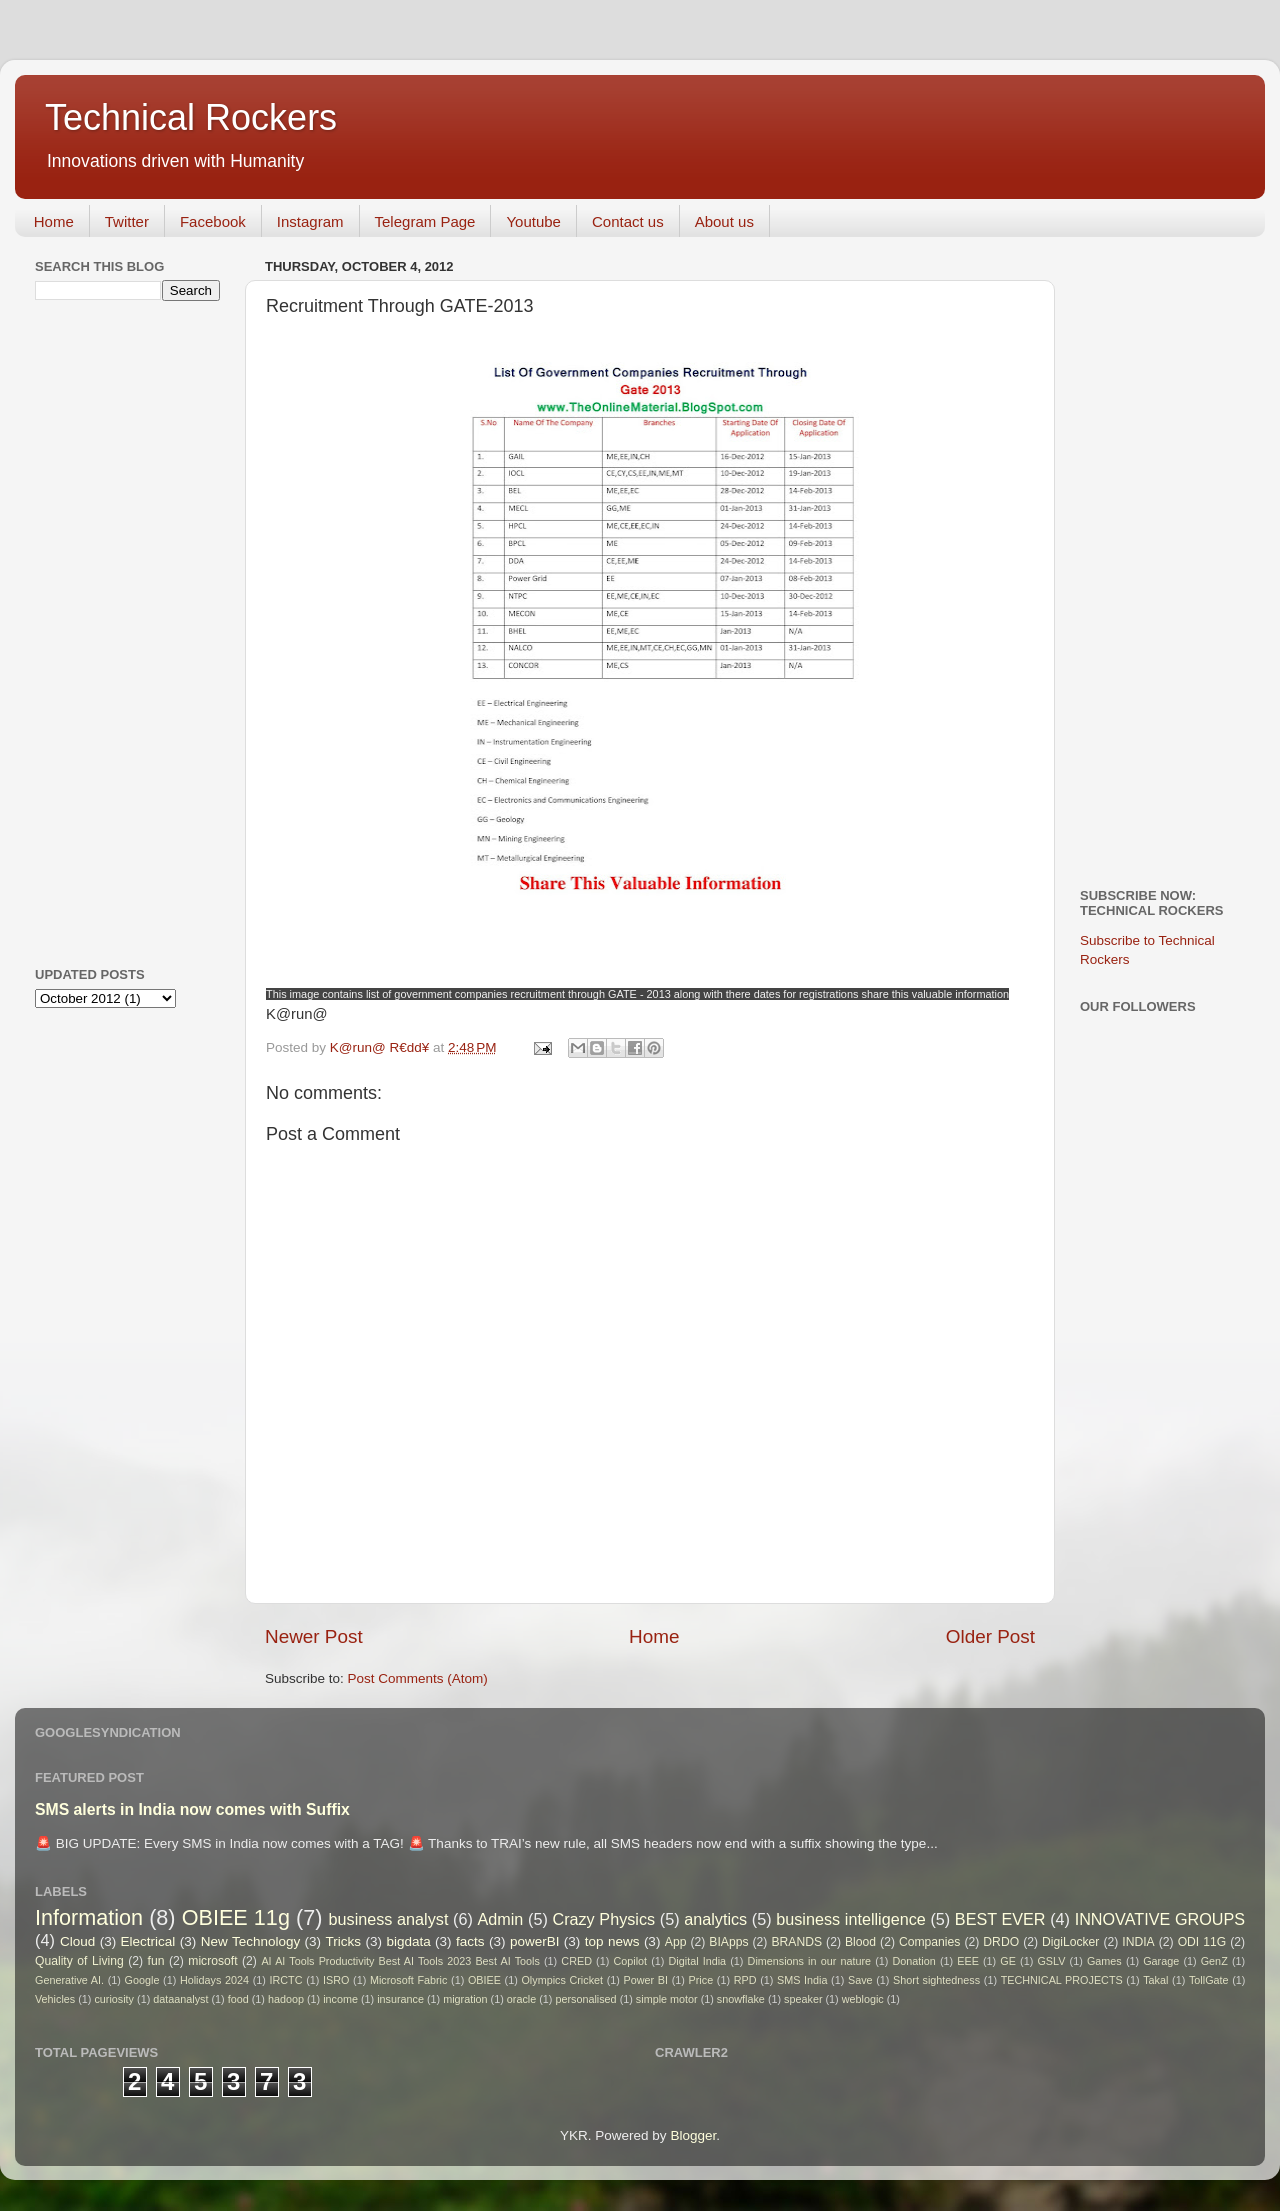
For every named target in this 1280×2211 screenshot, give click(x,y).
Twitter (127, 221)
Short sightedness (936, 1980)
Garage (1161, 1961)
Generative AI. (69, 1980)
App (676, 1942)
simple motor (667, 1999)
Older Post (990, 1636)
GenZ (1214, 1961)
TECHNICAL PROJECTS (1062, 1980)
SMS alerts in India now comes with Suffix (192, 1809)
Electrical (148, 1941)
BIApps (728, 1942)
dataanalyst (180, 1999)
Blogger (693, 2135)
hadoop (286, 1999)
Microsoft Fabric (408, 1980)
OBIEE (484, 1980)
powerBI (535, 1941)
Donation (914, 1961)
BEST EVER (1000, 1919)
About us (724, 221)
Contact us (628, 221)
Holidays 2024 (214, 1980)
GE (1008, 1961)
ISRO (336, 1980)
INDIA (1138, 1942)
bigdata (408, 1941)
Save (860, 1980)
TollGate (1209, 1980)
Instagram (310, 221)
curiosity (114, 1999)
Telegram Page (425, 221)
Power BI (646, 1980)
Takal (1155, 1980)
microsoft (212, 1961)
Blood (860, 1942)
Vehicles (55, 1999)
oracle (521, 1999)
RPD (745, 1980)
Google (142, 1980)
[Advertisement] (115, 631)
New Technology (250, 1941)
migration (465, 1999)
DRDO (1001, 1942)
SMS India (802, 1980)
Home (54, 221)
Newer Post (314, 1636)
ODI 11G (1202, 1942)
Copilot (630, 1961)
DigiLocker (1070, 1942)
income (340, 1999)
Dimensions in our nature (809, 1961)
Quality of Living (79, 1961)
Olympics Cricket (562, 1980)
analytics (715, 1919)
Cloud (77, 1941)
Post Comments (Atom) (418, 1678)
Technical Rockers (191, 117)
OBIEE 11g (236, 1917)
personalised (585, 1999)
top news (612, 1941)
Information (89, 1917)
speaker (803, 1999)
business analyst (389, 1919)
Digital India (698, 1961)
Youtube (533, 221)
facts (470, 1941)
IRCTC (286, 1980)
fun (156, 1961)
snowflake (741, 1999)
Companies (929, 1942)
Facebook (213, 221)
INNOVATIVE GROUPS (1160, 1919)
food (238, 1999)
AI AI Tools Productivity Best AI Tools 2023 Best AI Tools (400, 1961)
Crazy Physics (603, 1919)
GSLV (1051, 1961)
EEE (968, 1961)
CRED (576, 1961)
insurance (400, 1999)
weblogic (863, 1999)
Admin (500, 1919)
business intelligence (851, 1919)
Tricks (344, 1941)
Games (1104, 1961)
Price (701, 1980)
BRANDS (796, 1942)
